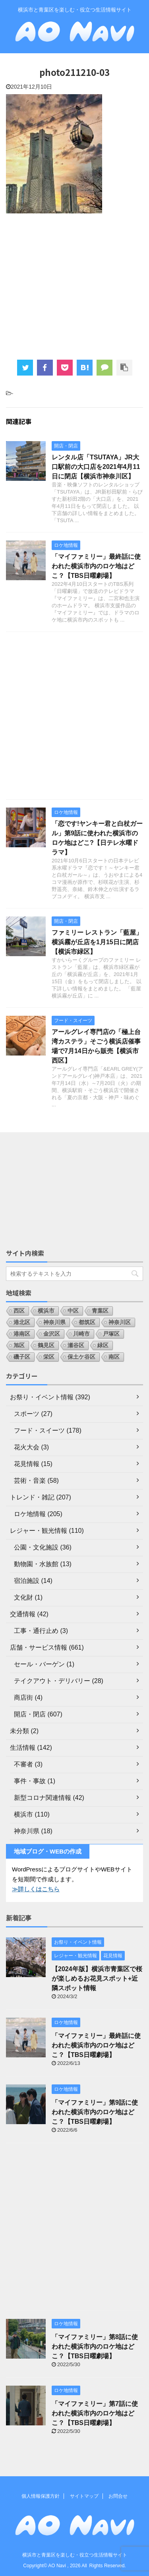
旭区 (19, 1345)
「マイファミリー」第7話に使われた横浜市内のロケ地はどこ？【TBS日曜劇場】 (95, 2413)
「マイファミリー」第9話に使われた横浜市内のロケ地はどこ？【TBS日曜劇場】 (95, 2112)
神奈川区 (119, 1322)
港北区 (22, 1322)
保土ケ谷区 (81, 1357)
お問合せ (118, 2496)
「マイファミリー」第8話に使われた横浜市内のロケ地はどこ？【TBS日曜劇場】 (95, 2346)
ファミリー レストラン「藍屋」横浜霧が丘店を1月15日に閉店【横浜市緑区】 (97, 942)
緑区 (102, 1345)
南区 (114, 1357)
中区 (73, 1310)
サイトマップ (84, 2496)
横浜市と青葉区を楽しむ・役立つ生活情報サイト (74, 2554)
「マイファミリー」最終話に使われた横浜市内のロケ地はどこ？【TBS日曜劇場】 (96, 566)
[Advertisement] (74, 285)
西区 (19, 1310)
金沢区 (51, 1334)
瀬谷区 (76, 1345)
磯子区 (22, 1357)
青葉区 (100, 1310)
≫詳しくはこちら (36, 1889)
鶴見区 (46, 1345)
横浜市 (46, 1310)
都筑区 (87, 1322)
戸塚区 (111, 1334)
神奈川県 (54, 1322)
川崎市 (81, 1334)
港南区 (22, 1334)
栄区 (48, 1357)
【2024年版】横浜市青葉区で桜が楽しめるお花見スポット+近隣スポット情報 (97, 1978)
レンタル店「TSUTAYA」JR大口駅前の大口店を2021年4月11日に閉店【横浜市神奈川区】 (96, 467)
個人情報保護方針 (40, 2496)
